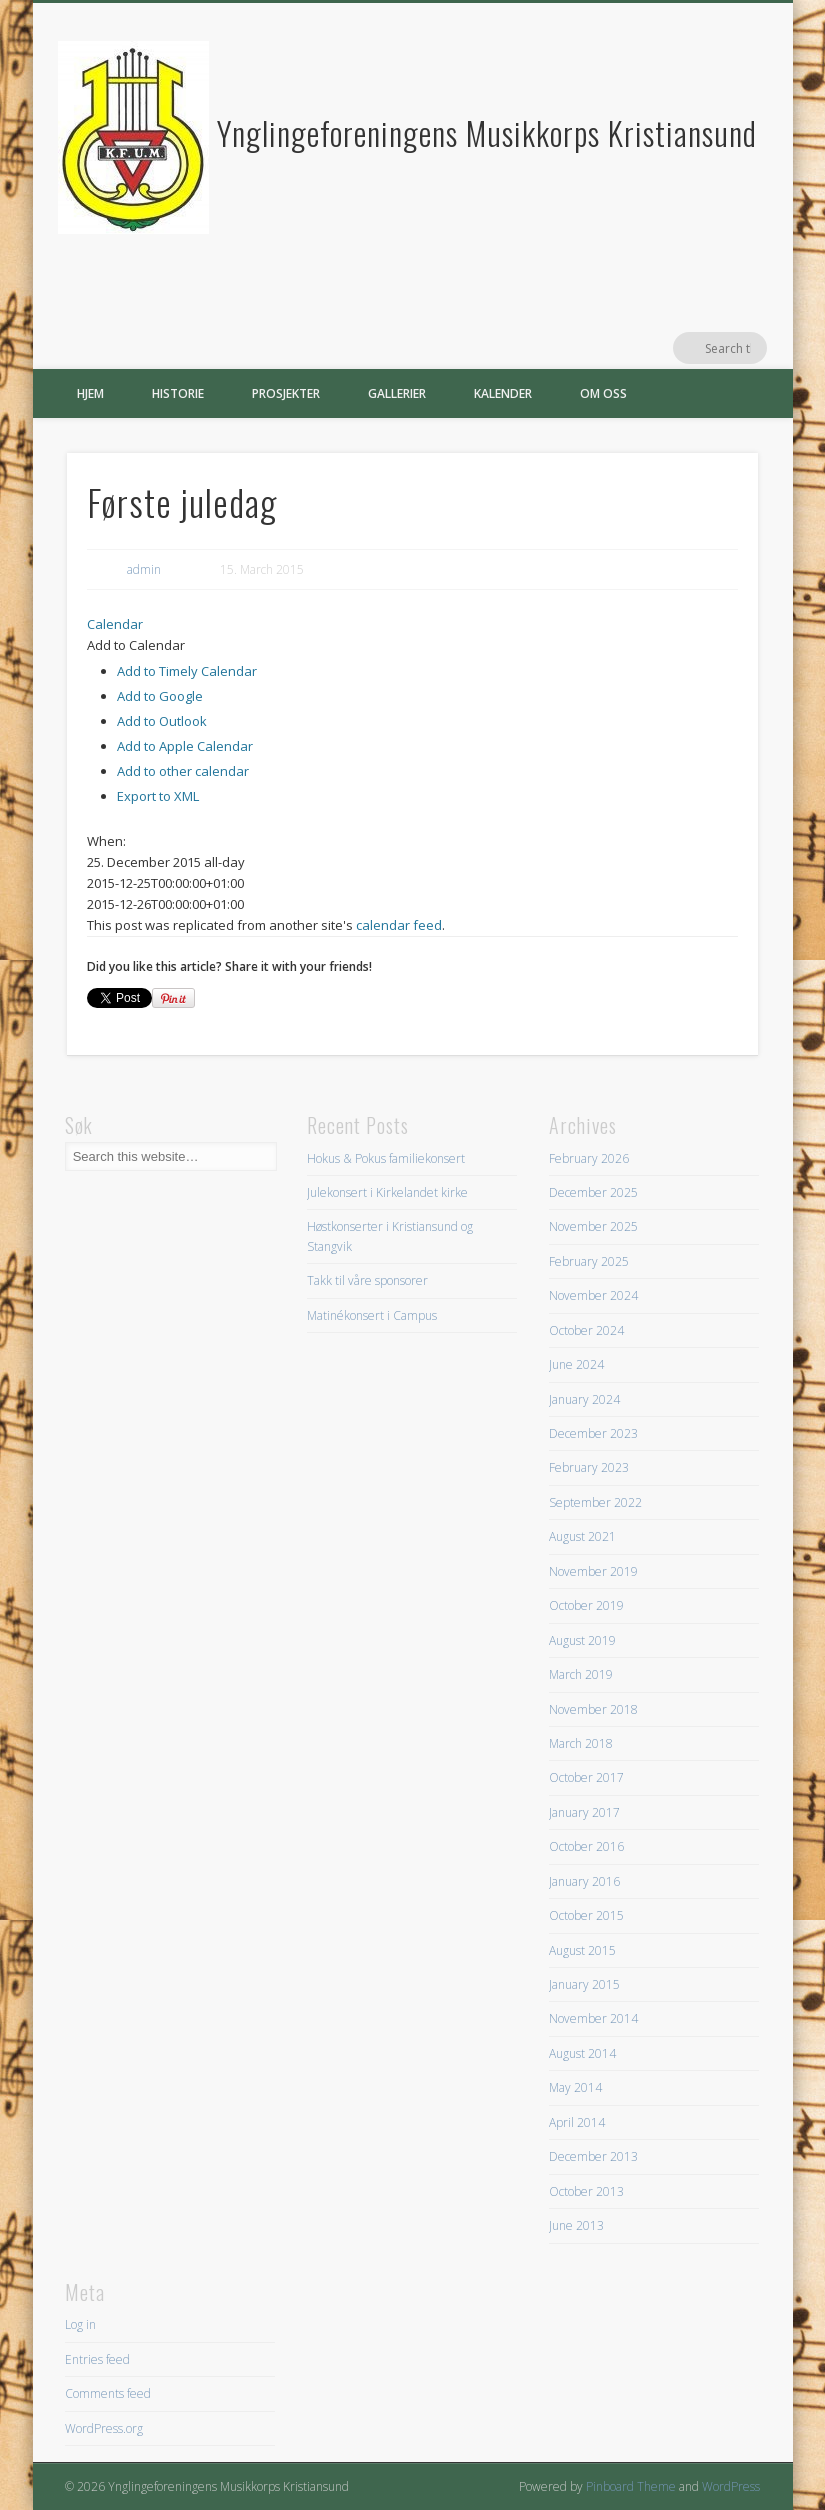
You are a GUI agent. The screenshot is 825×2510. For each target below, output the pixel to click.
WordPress (731, 2486)
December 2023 (593, 1433)
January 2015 (584, 1984)
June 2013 (576, 2225)
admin (144, 569)
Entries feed (97, 2359)
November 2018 (593, 1709)
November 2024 (593, 1295)
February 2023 (589, 1467)
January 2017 (584, 1812)
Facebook (710, 348)
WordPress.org (104, 2428)
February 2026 (589, 1158)
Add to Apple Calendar (185, 746)
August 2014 (582, 2053)
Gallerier (397, 393)
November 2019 (593, 1571)
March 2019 (581, 1674)
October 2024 (586, 1330)
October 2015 (586, 1915)
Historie (178, 393)
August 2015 (582, 1950)
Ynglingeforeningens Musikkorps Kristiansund (487, 132)
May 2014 (575, 2087)
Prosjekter (286, 393)
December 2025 (593, 1192)
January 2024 (584, 1399)
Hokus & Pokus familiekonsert (386, 1158)
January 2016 (584, 1881)
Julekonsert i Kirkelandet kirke (387, 1192)
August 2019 (582, 1640)
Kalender (503, 393)
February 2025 (589, 1261)
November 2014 (593, 2018)
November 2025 (593, 1226)
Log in (80, 2324)
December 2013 (593, 2156)
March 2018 (581, 1743)
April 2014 (577, 2122)
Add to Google (160, 696)
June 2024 (576, 1364)
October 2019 (586, 1605)
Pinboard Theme (631, 2486)
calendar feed (399, 925)
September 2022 (595, 1502)
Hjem (90, 393)
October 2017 (586, 1777)
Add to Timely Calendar (187, 671)
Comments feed (108, 2393)
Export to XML (158, 796)
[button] (136, 645)
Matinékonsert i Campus (372, 1315)
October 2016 (586, 1846)
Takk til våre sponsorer (367, 1280)
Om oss (603, 393)
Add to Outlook (162, 721)
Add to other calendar (183, 771)
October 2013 (586, 2191)
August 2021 (582, 1536)
